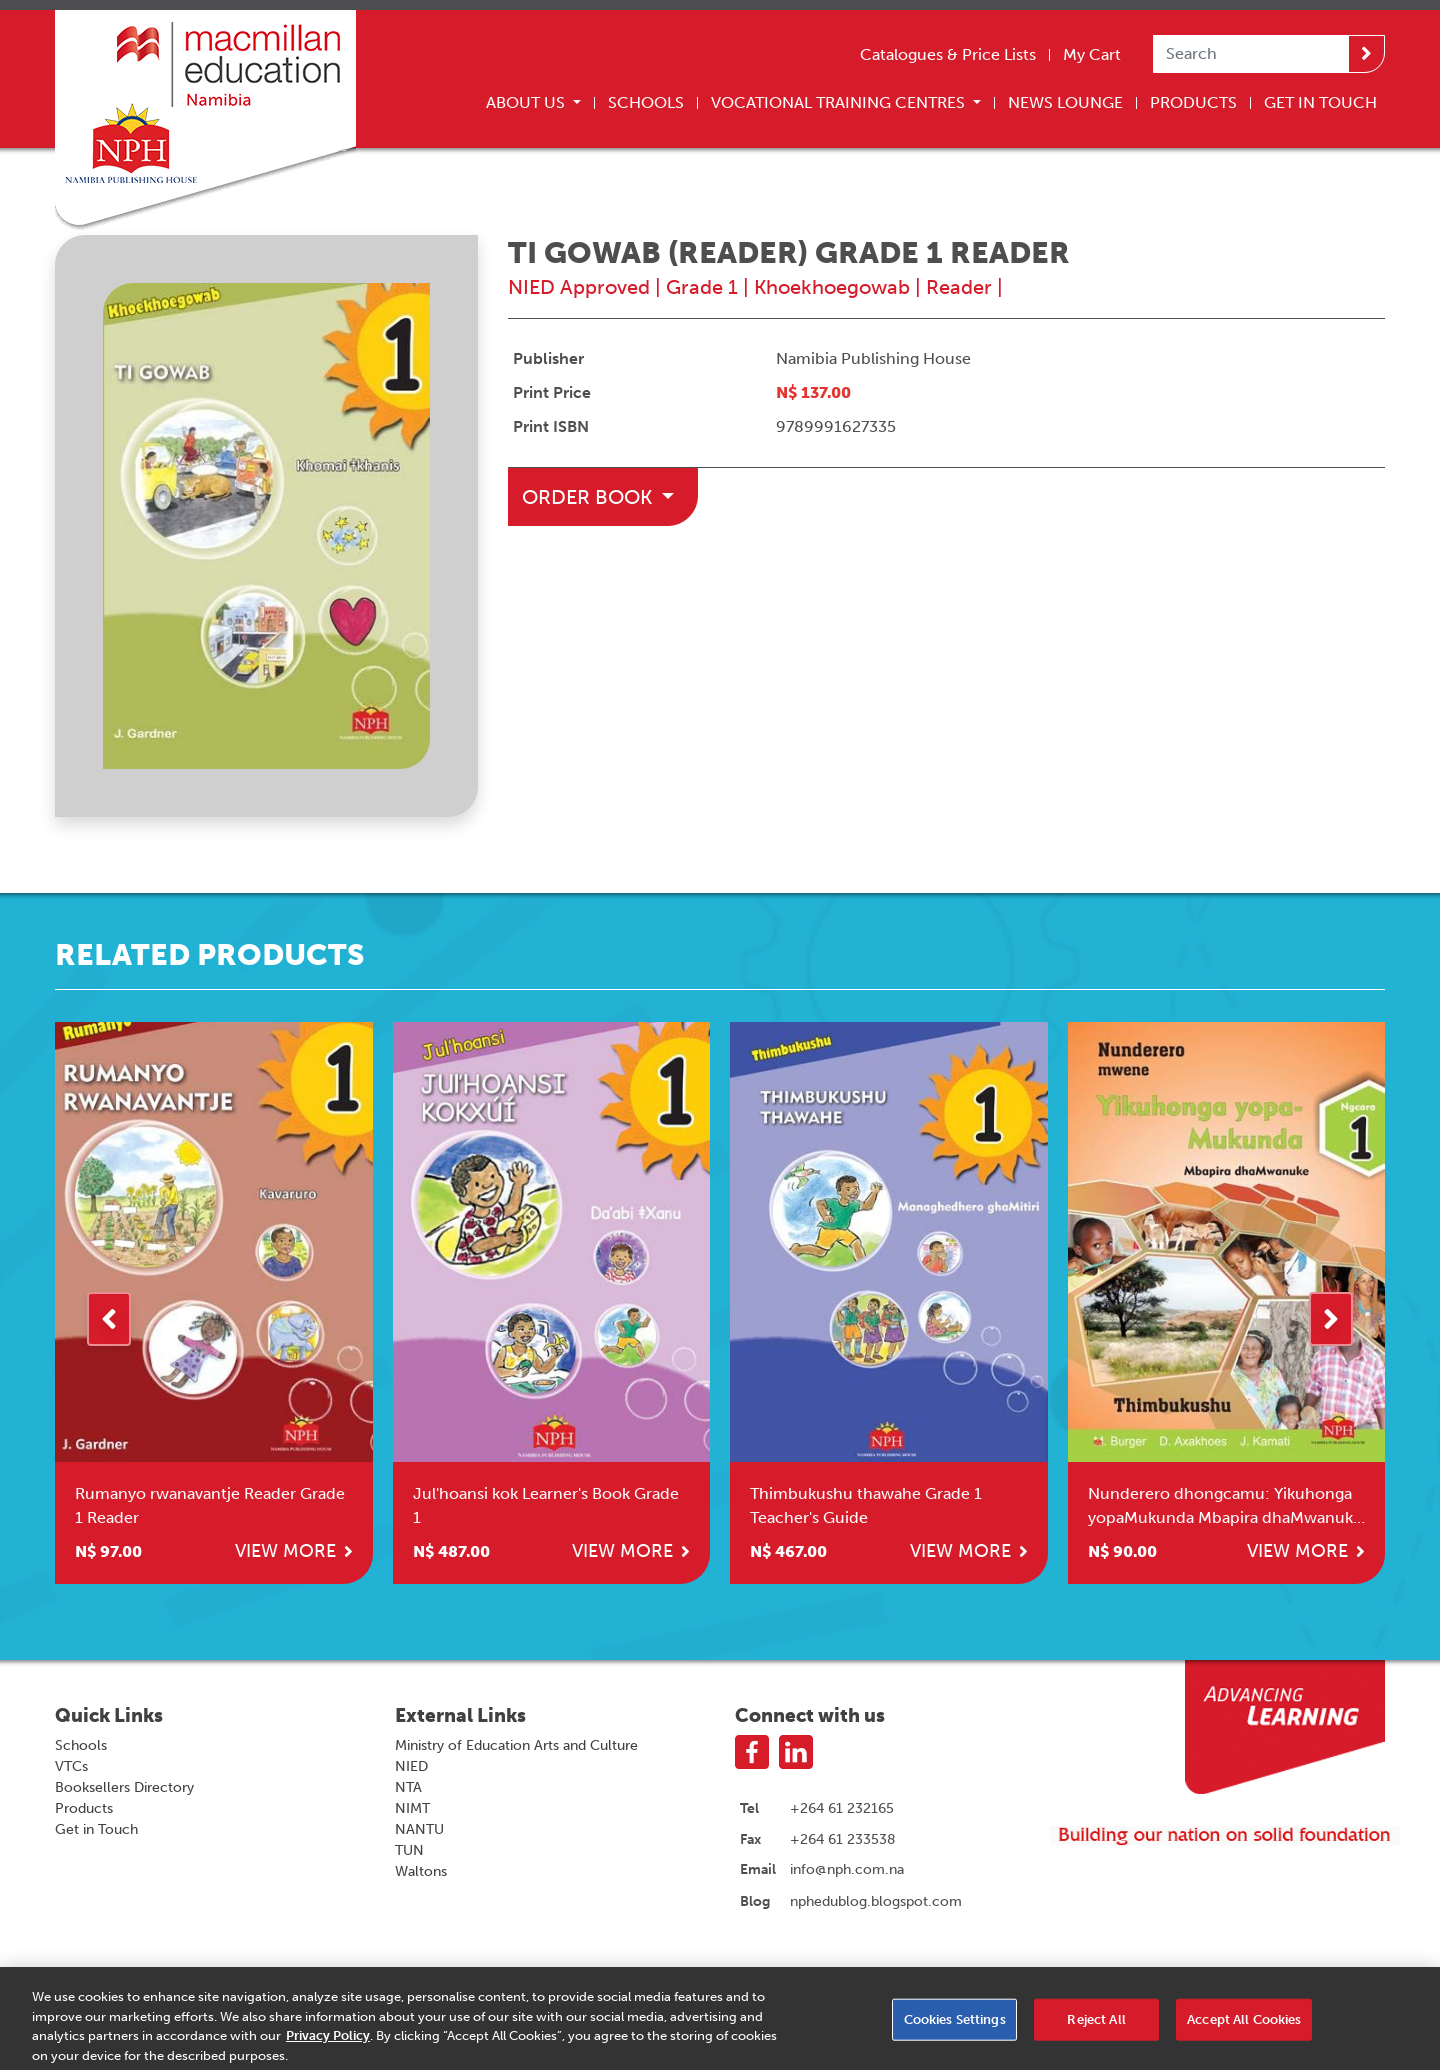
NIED (411, 1766)
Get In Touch (1320, 102)
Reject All (1096, 2026)
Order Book (589, 497)
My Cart (1092, 54)
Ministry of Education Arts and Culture (516, 1745)
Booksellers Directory (124, 1787)
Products (1193, 102)
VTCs (71, 1766)
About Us (527, 102)
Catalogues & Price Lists (948, 54)
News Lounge (1065, 102)
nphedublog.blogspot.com (876, 1901)
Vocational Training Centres (840, 102)
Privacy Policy (328, 2043)
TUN (409, 1850)
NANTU (419, 1829)
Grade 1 (702, 287)
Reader (959, 287)
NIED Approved (579, 287)
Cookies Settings (955, 2026)
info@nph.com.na (847, 1869)
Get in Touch (96, 1829)
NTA (408, 1787)
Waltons (421, 1871)
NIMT (412, 1808)
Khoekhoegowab (832, 287)
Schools (646, 102)
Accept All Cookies (1244, 2026)
